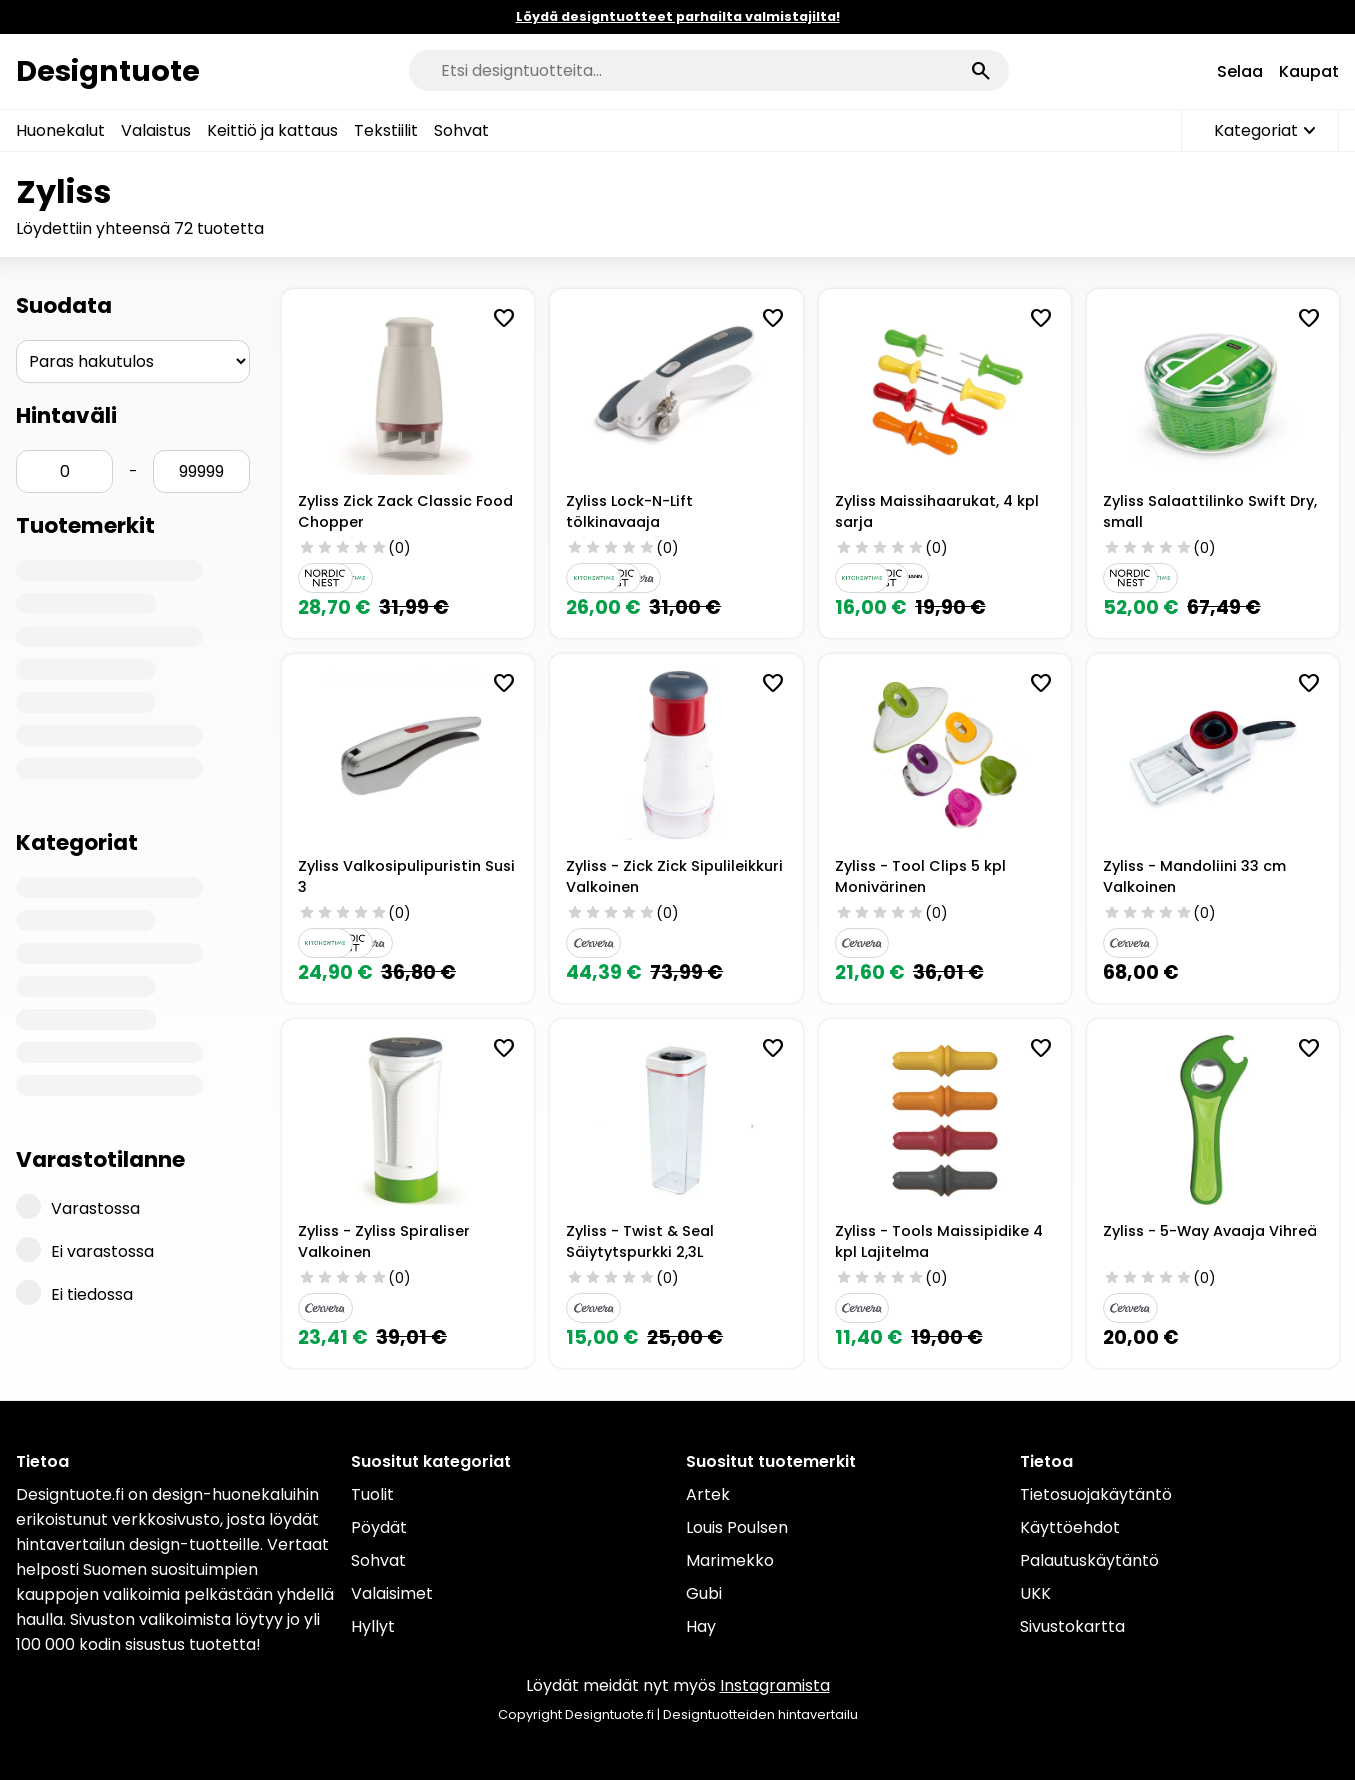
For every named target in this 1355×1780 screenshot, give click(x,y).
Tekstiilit (386, 130)
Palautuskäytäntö (1089, 1560)
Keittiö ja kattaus (272, 130)
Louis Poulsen (737, 1527)
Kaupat (1309, 71)
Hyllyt (373, 1626)
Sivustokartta (1072, 1626)
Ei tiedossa (74, 1293)
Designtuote (108, 71)
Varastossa (78, 1207)
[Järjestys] (133, 361)
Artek (708, 1494)
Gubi (704, 1593)
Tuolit (372, 1494)
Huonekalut (60, 130)
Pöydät (379, 1527)
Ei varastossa (85, 1250)
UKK (1035, 1593)
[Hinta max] (201, 471)
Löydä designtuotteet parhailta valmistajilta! (678, 16)
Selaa (1240, 71)
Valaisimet (392, 1593)
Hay (701, 1626)
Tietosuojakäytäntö (1096, 1494)
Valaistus (156, 130)
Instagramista (775, 1685)
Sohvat (461, 130)
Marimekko (730, 1560)
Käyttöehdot (1070, 1527)
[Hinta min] (64, 471)
